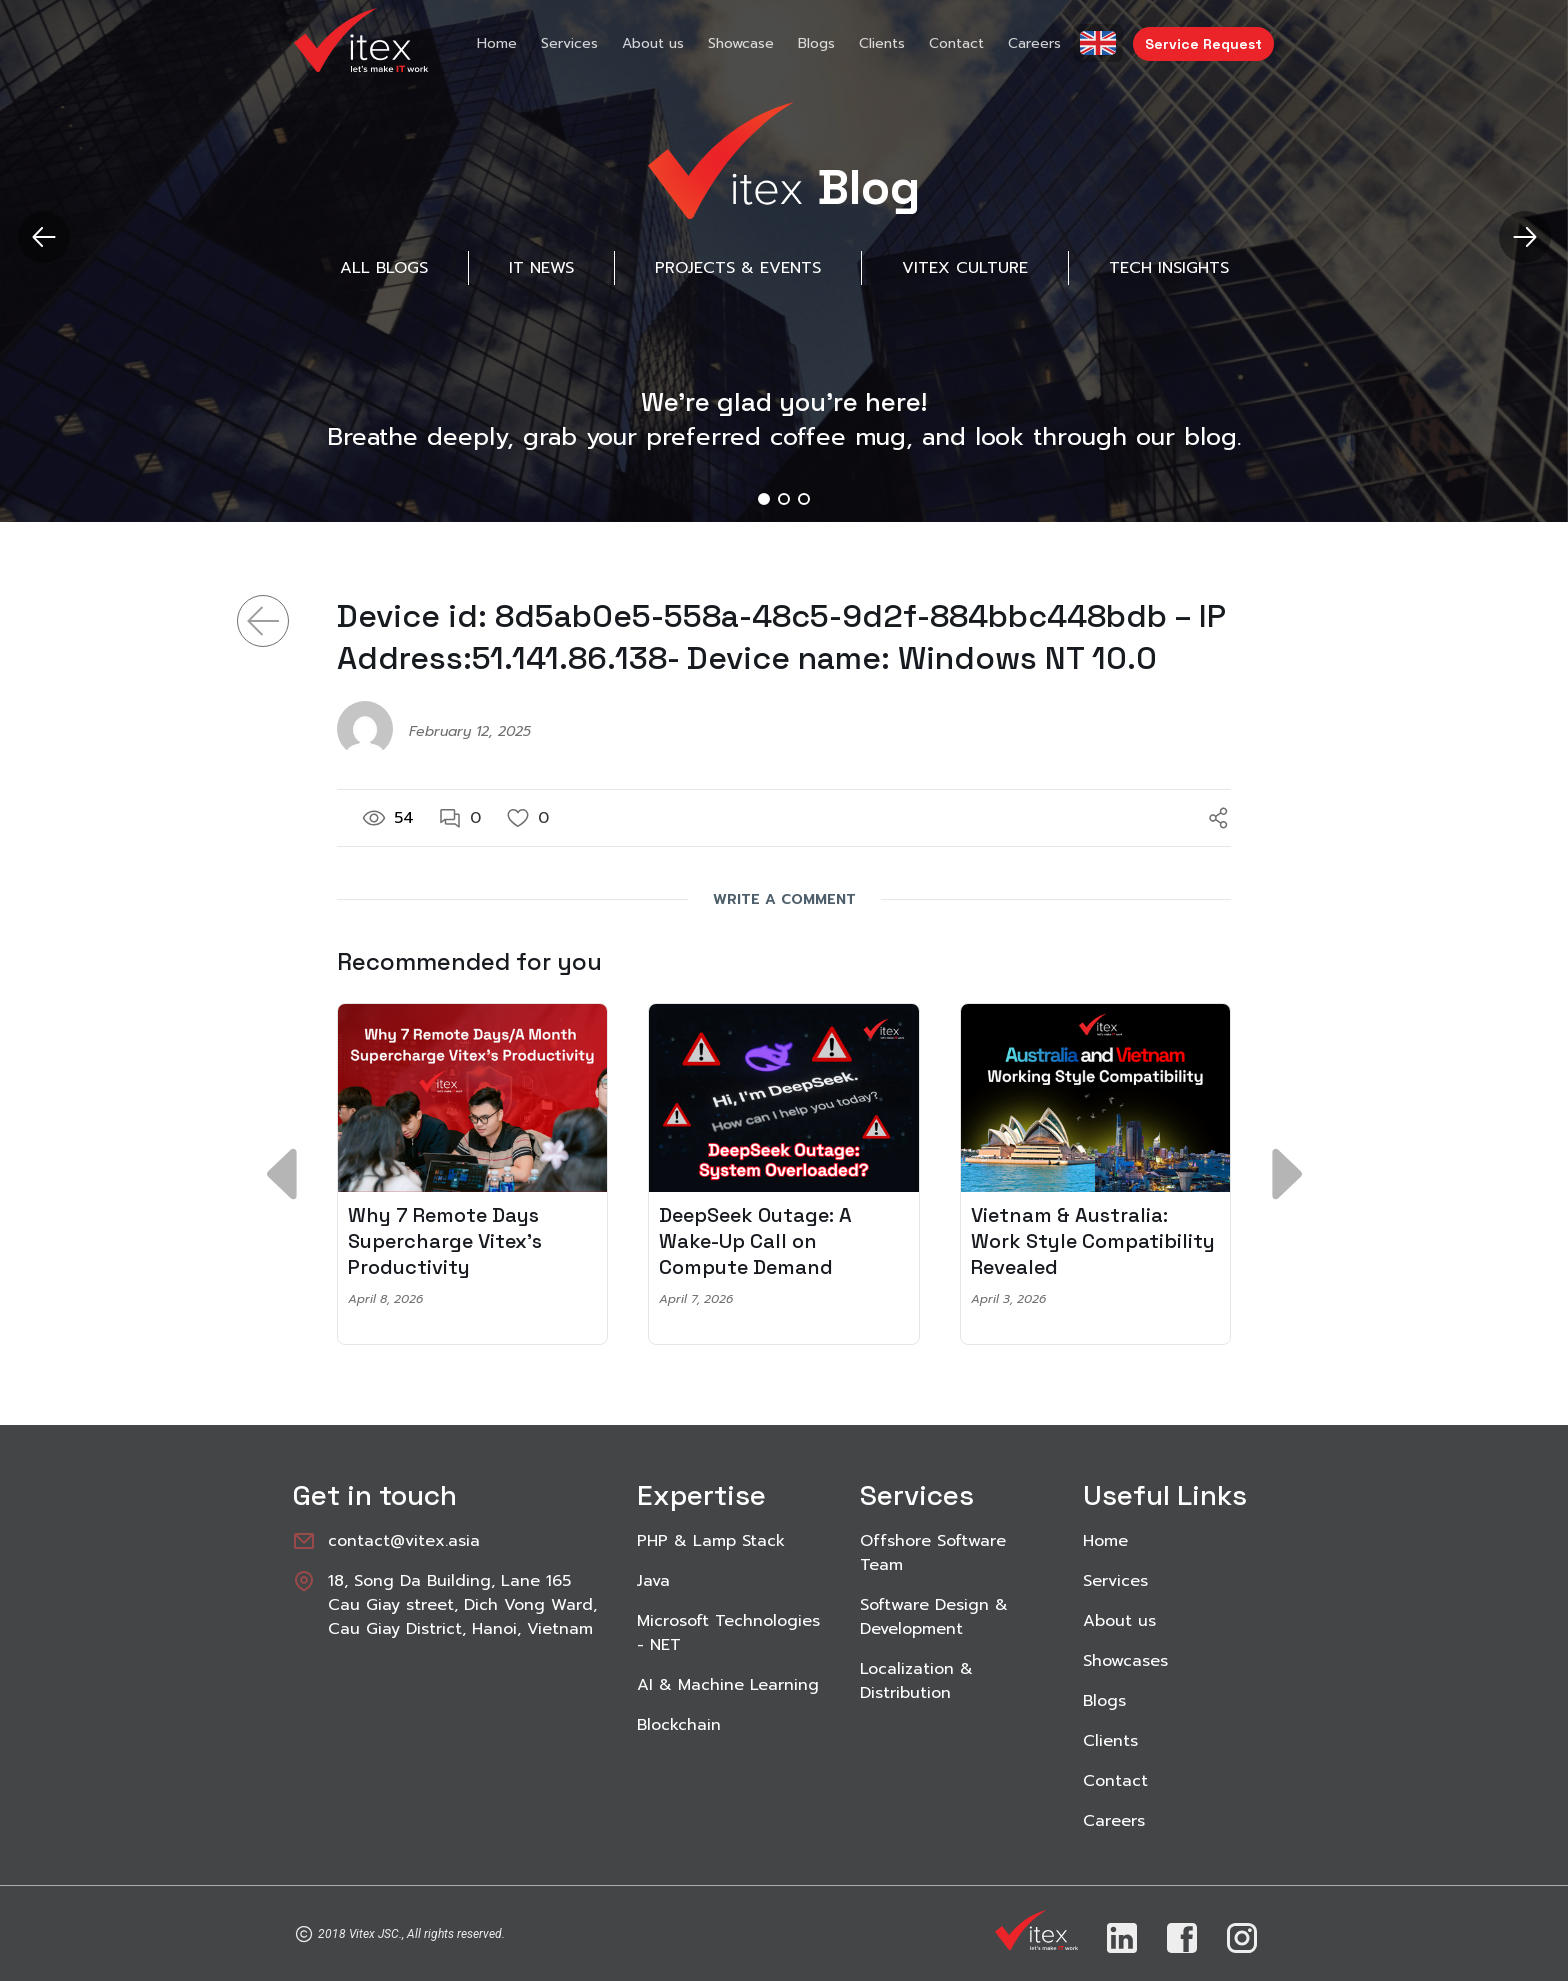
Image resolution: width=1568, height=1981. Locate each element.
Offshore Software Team (933, 1553)
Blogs (816, 43)
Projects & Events (738, 268)
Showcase (741, 43)
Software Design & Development (934, 1617)
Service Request (1203, 44)
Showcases (1125, 1661)
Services (569, 43)
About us (653, 43)
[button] (1524, 237)
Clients (882, 43)
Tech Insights (1169, 268)
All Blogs (384, 268)
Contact (956, 43)
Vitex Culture (965, 268)
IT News (541, 268)
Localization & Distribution (916, 1681)
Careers (1034, 43)
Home (497, 43)
